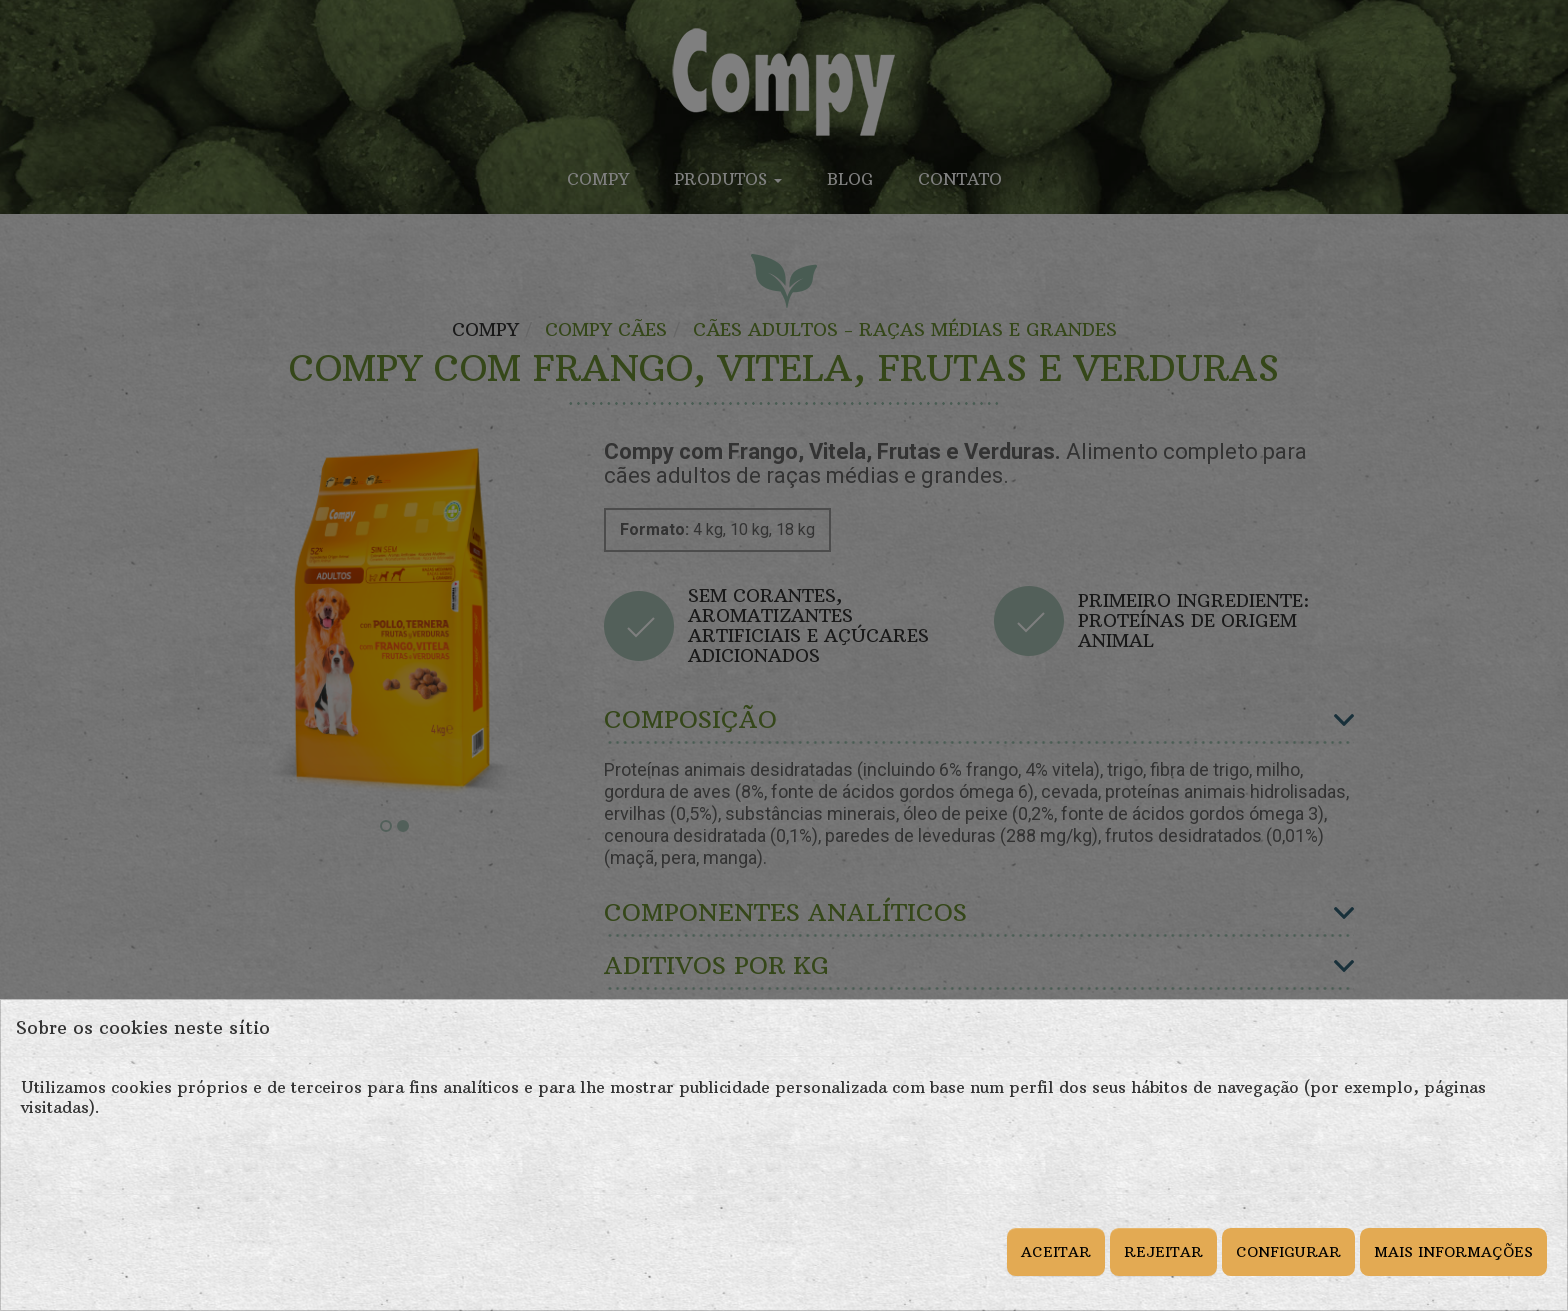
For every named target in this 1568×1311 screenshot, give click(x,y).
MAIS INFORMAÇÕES (1453, 1252)
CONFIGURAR (1288, 1252)
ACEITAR (1056, 1252)
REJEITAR (1163, 1252)
